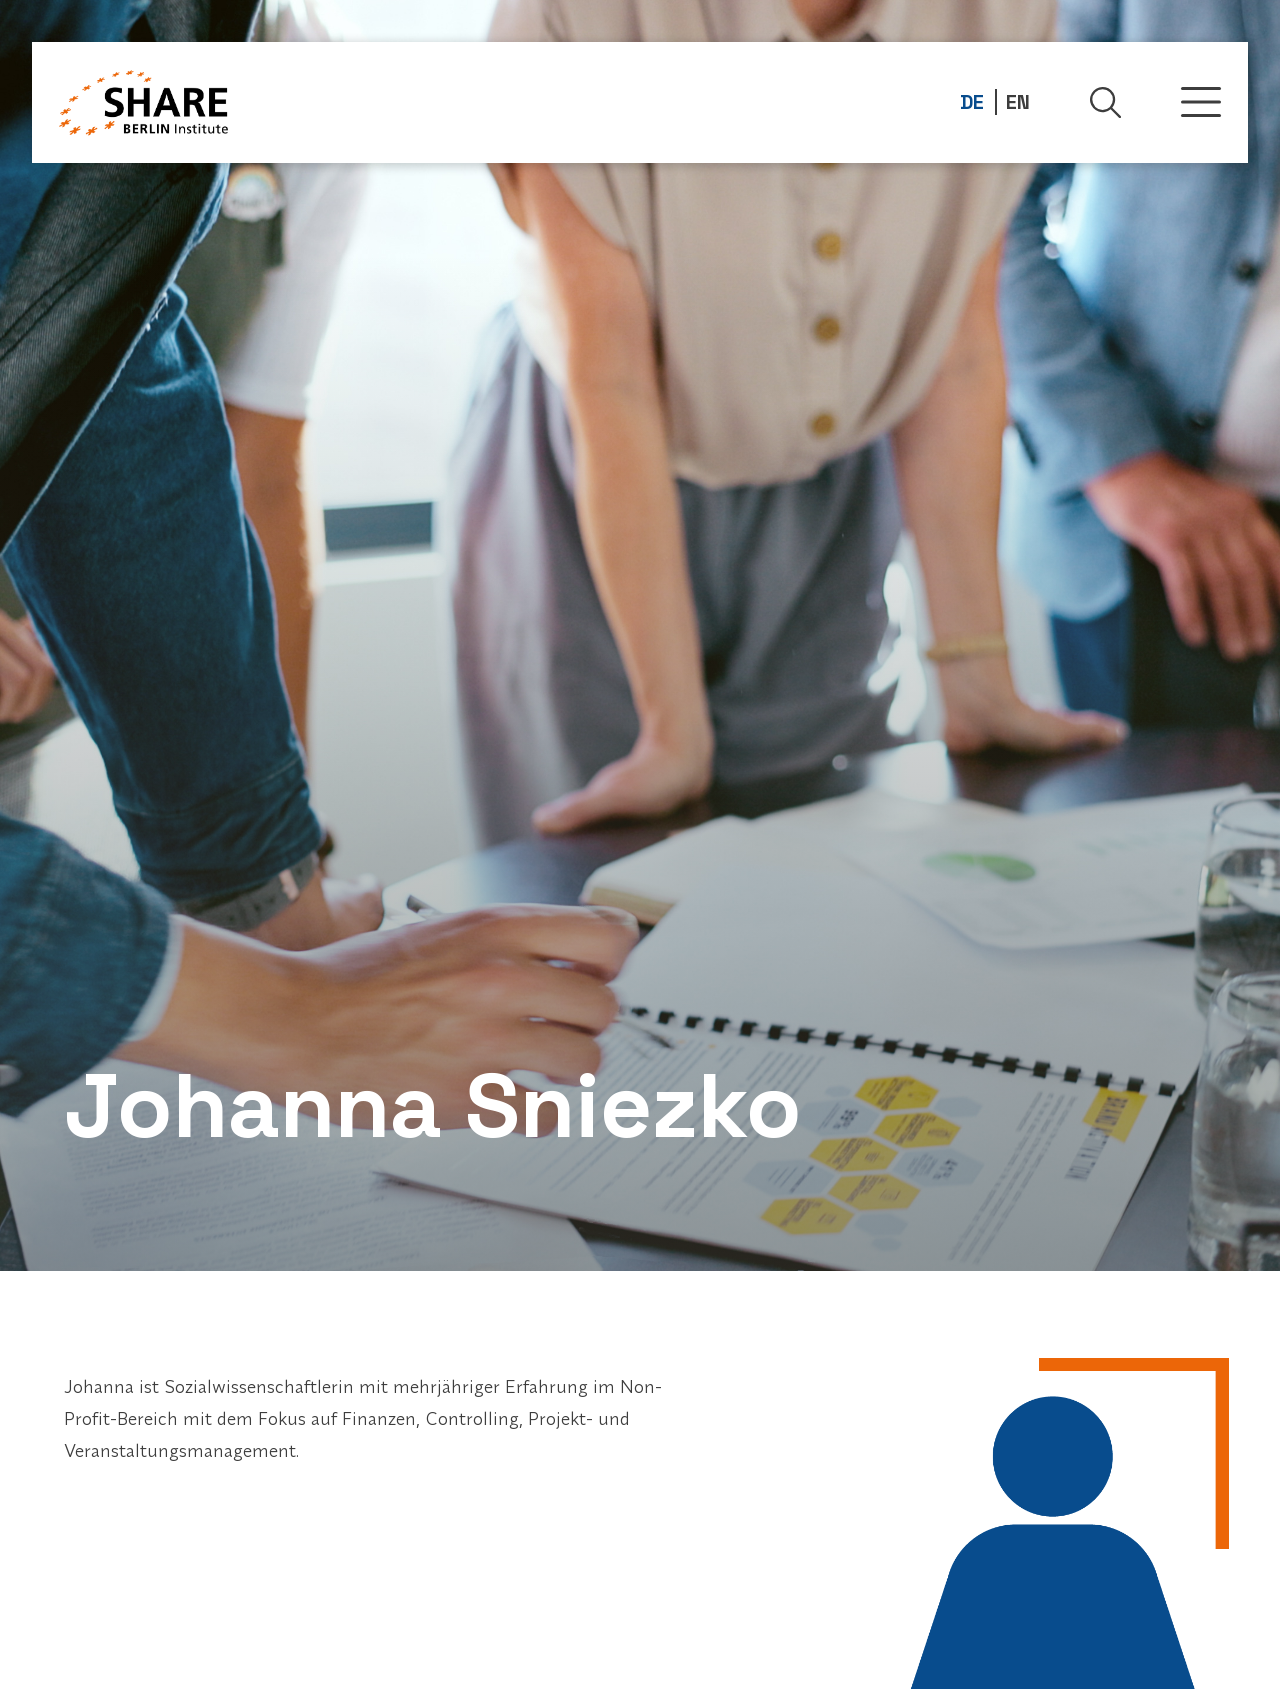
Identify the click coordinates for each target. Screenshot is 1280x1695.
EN (1018, 102)
